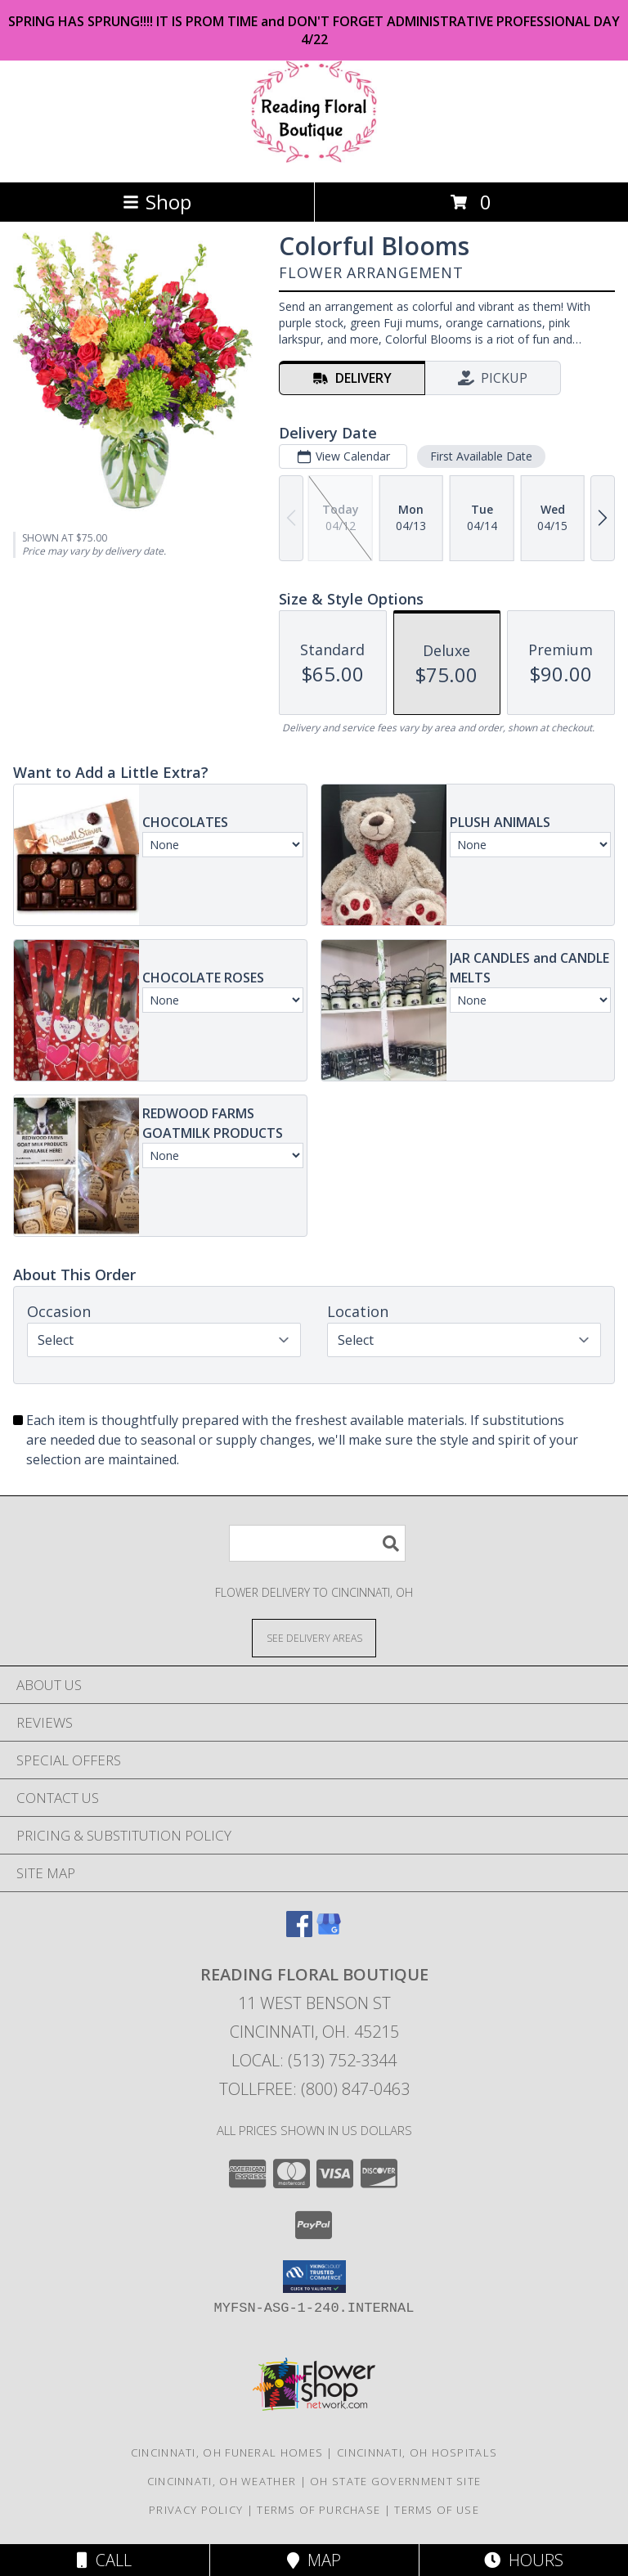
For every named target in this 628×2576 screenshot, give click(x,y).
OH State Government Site (395, 2481)
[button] (314, 2276)
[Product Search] (317, 1543)
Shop (157, 201)
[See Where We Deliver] (314, 1637)
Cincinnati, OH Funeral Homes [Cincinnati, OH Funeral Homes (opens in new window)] (227, 2452)
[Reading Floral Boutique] (314, 158)
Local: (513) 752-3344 (314, 2060)
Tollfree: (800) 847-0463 (314, 2089)
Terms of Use (436, 2509)
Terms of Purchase (318, 2509)
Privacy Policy (196, 2509)
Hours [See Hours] (523, 2560)
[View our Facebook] (299, 1931)
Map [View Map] (314, 2560)
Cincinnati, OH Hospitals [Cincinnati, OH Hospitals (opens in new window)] (417, 2452)
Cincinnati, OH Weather (222, 2481)
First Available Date (481, 456)
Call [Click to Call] (104, 2560)
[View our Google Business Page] (329, 1931)
